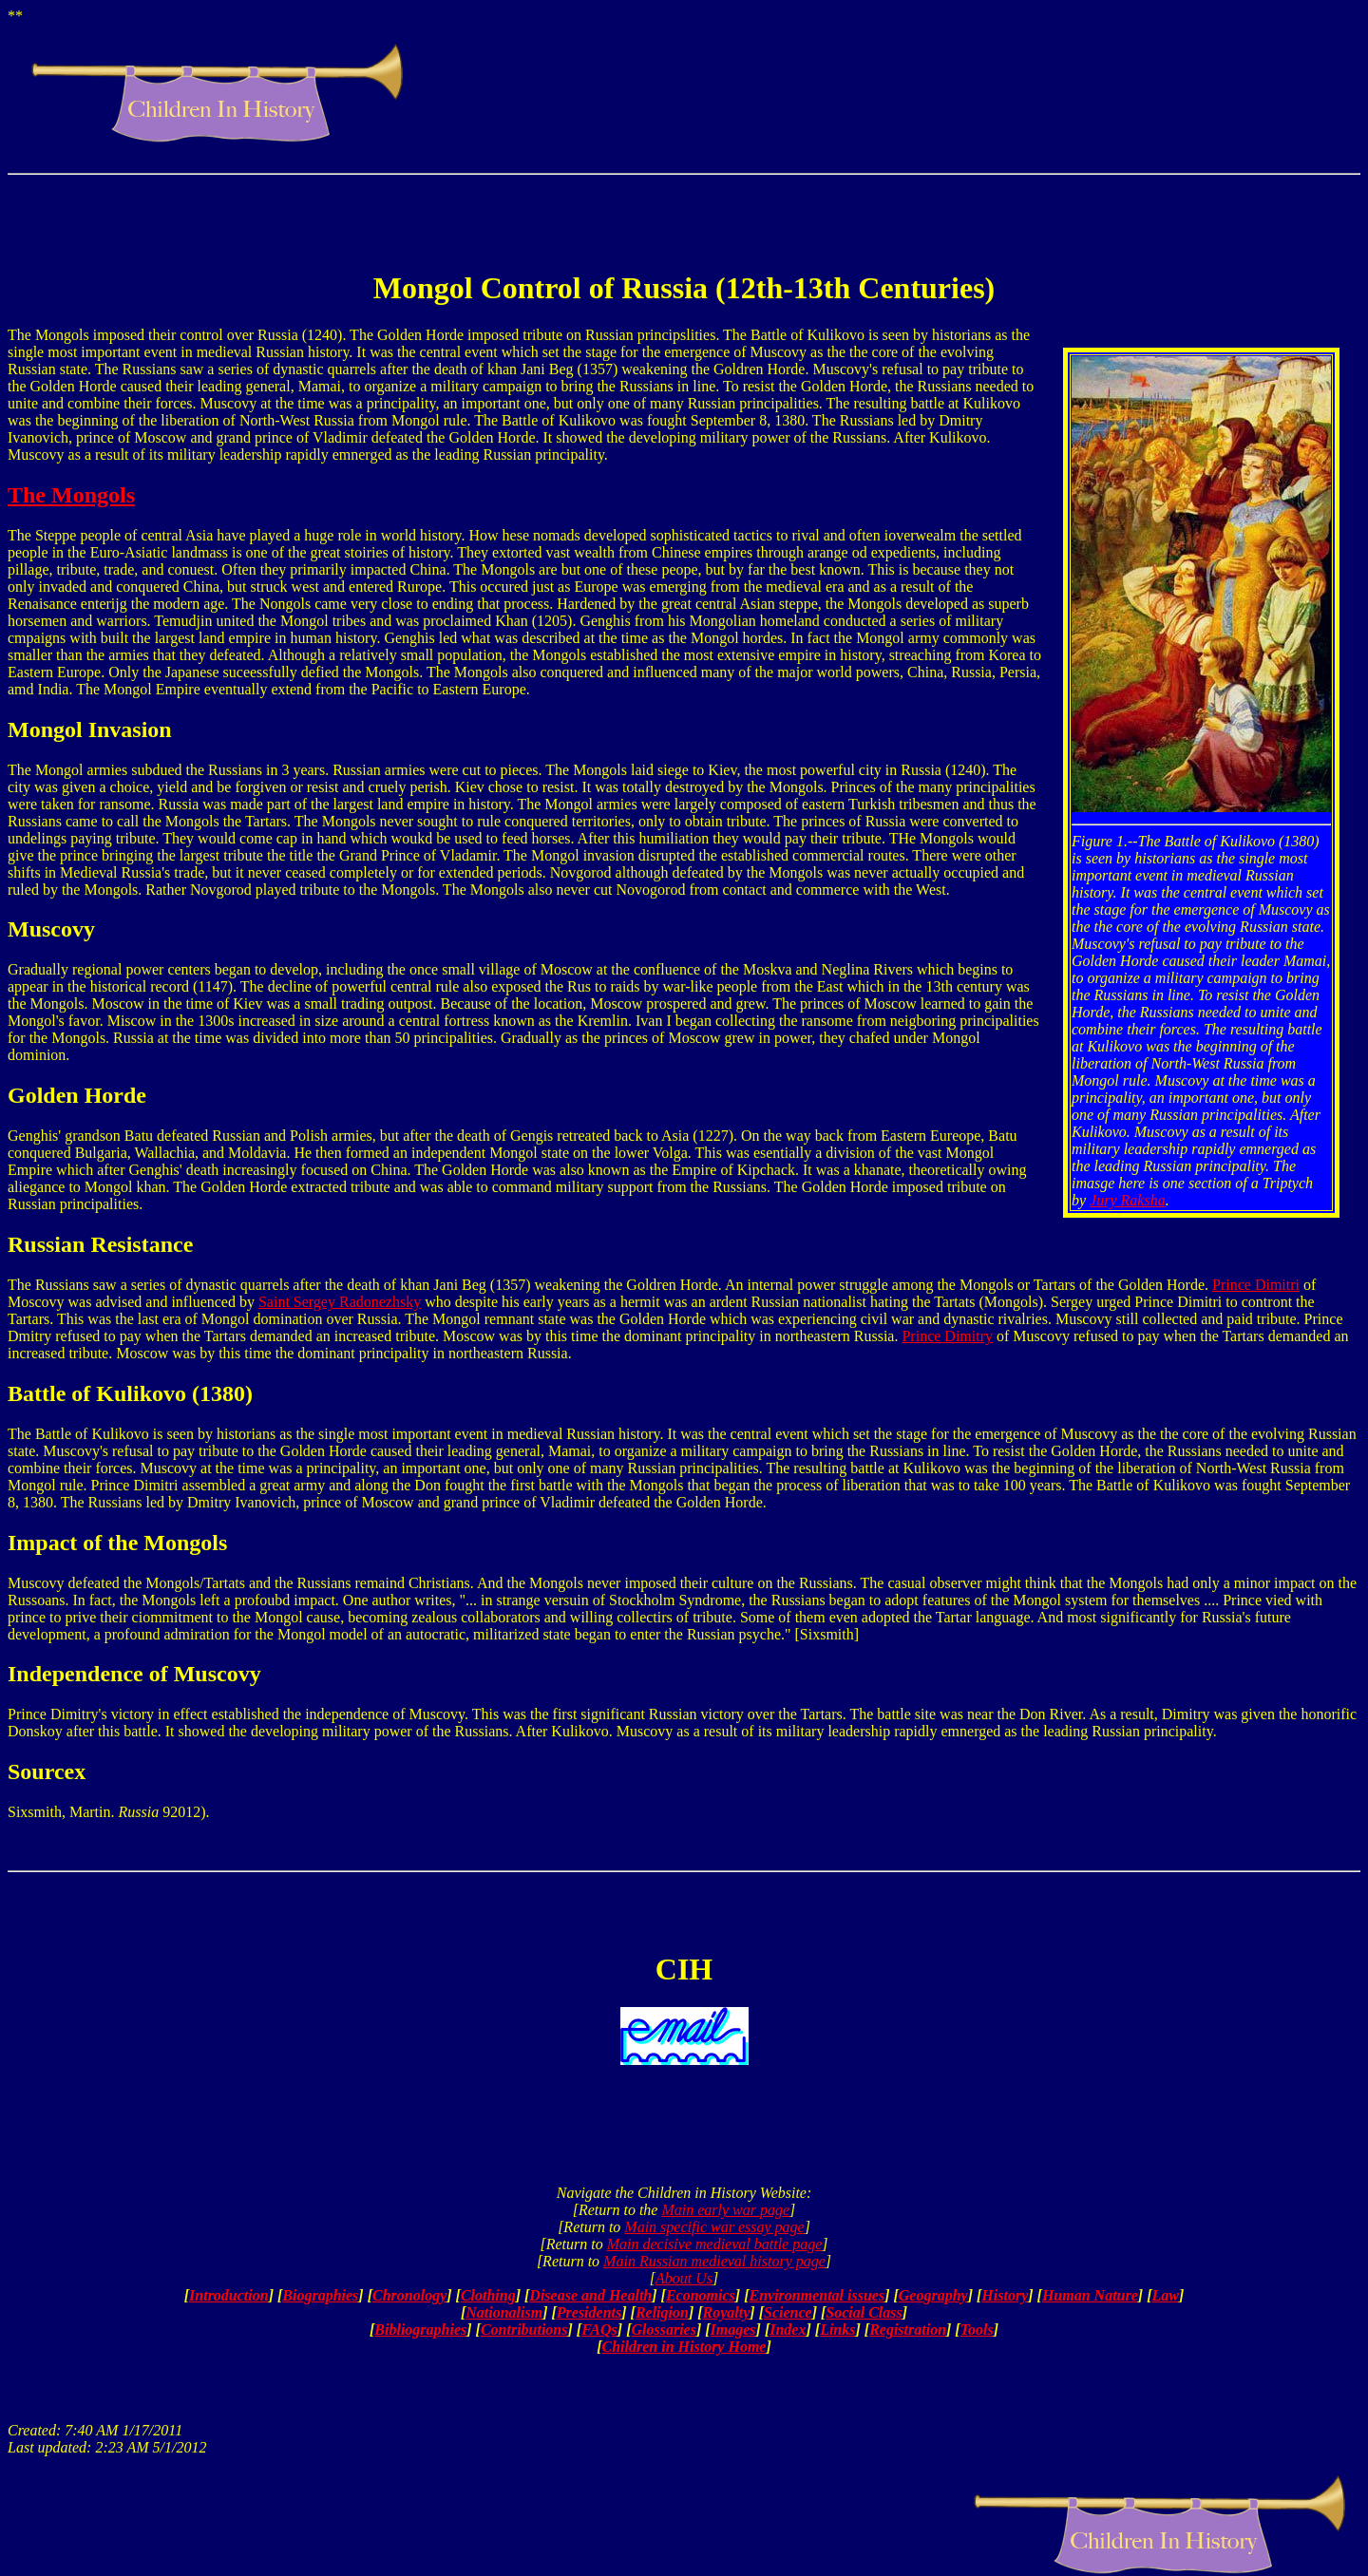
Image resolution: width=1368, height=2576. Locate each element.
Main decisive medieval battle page (715, 2244)
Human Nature (1090, 2295)
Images (733, 2329)
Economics (700, 2295)
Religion (662, 2312)
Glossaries (663, 2329)
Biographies (320, 2295)
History (1004, 2295)
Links (837, 2329)
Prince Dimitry (947, 1336)
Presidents (589, 2312)
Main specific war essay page (714, 2227)
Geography (933, 2295)
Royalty (726, 2312)
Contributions (524, 2329)
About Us (684, 2278)
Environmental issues (816, 2295)
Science (788, 2312)
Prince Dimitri (1256, 1285)
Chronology (409, 2295)
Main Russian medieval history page (714, 2261)
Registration (907, 2329)
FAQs (599, 2329)
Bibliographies (420, 2329)
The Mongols (71, 495)
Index (788, 2329)
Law (1164, 2295)
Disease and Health (590, 2295)
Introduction (229, 2295)
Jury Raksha (1128, 1200)
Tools (977, 2329)
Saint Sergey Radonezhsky (339, 1302)
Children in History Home (684, 2347)
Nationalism (504, 2312)
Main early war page (725, 2210)
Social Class (864, 2312)
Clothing (488, 2295)
